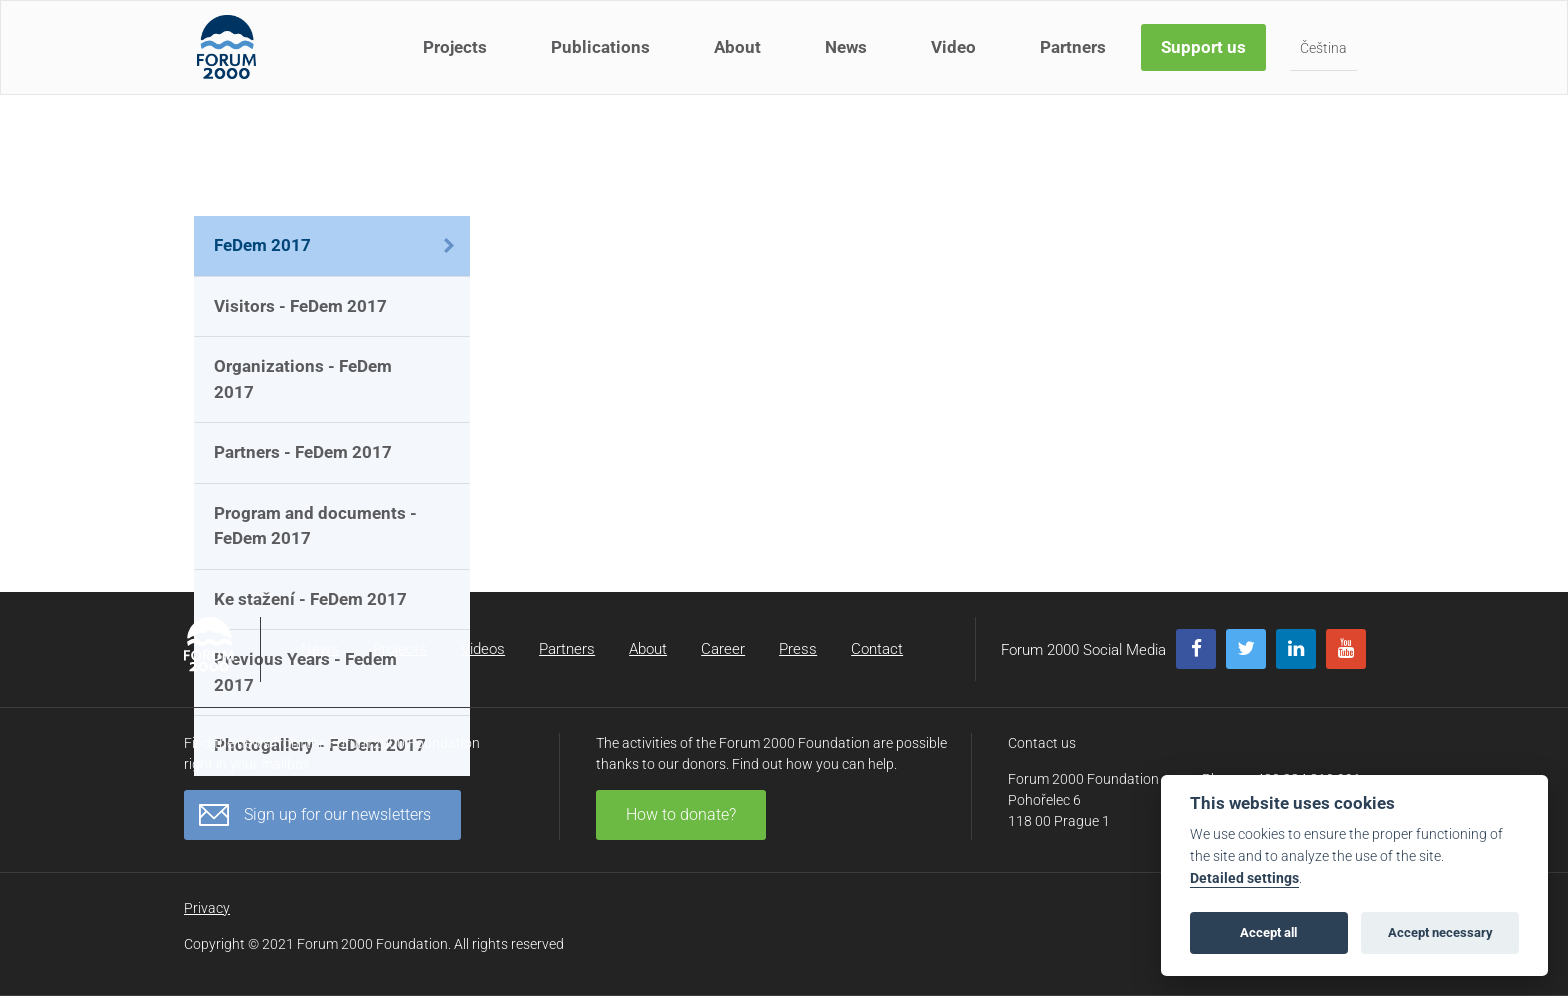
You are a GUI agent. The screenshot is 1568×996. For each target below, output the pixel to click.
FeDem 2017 (262, 245)
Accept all (1268, 932)
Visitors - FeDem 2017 (300, 306)
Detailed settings (1244, 878)
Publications (602, 58)
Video (955, 58)
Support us (1205, 58)
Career (723, 649)
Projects (457, 58)
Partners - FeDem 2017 (303, 452)
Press (798, 649)
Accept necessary (1440, 932)
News (848, 58)
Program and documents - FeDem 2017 (315, 526)
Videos (483, 649)
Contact (877, 649)
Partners (1075, 58)
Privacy (207, 908)
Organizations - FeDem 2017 (303, 379)
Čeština (1325, 59)
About (739, 58)
